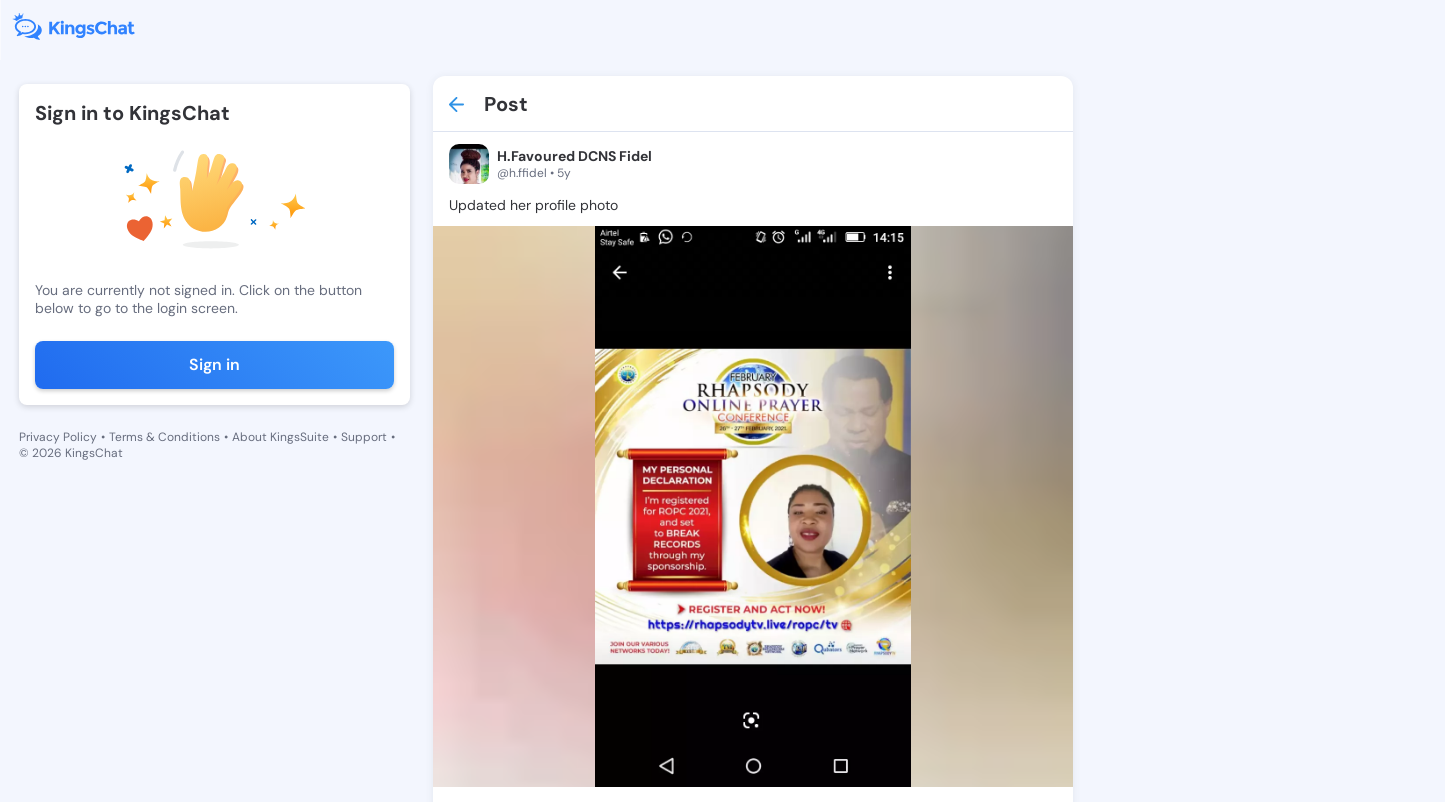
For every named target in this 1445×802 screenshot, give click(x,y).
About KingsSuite (280, 437)
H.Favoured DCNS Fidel (574, 156)
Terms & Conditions (164, 437)
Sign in (214, 364)
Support (364, 437)
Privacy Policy (58, 437)
